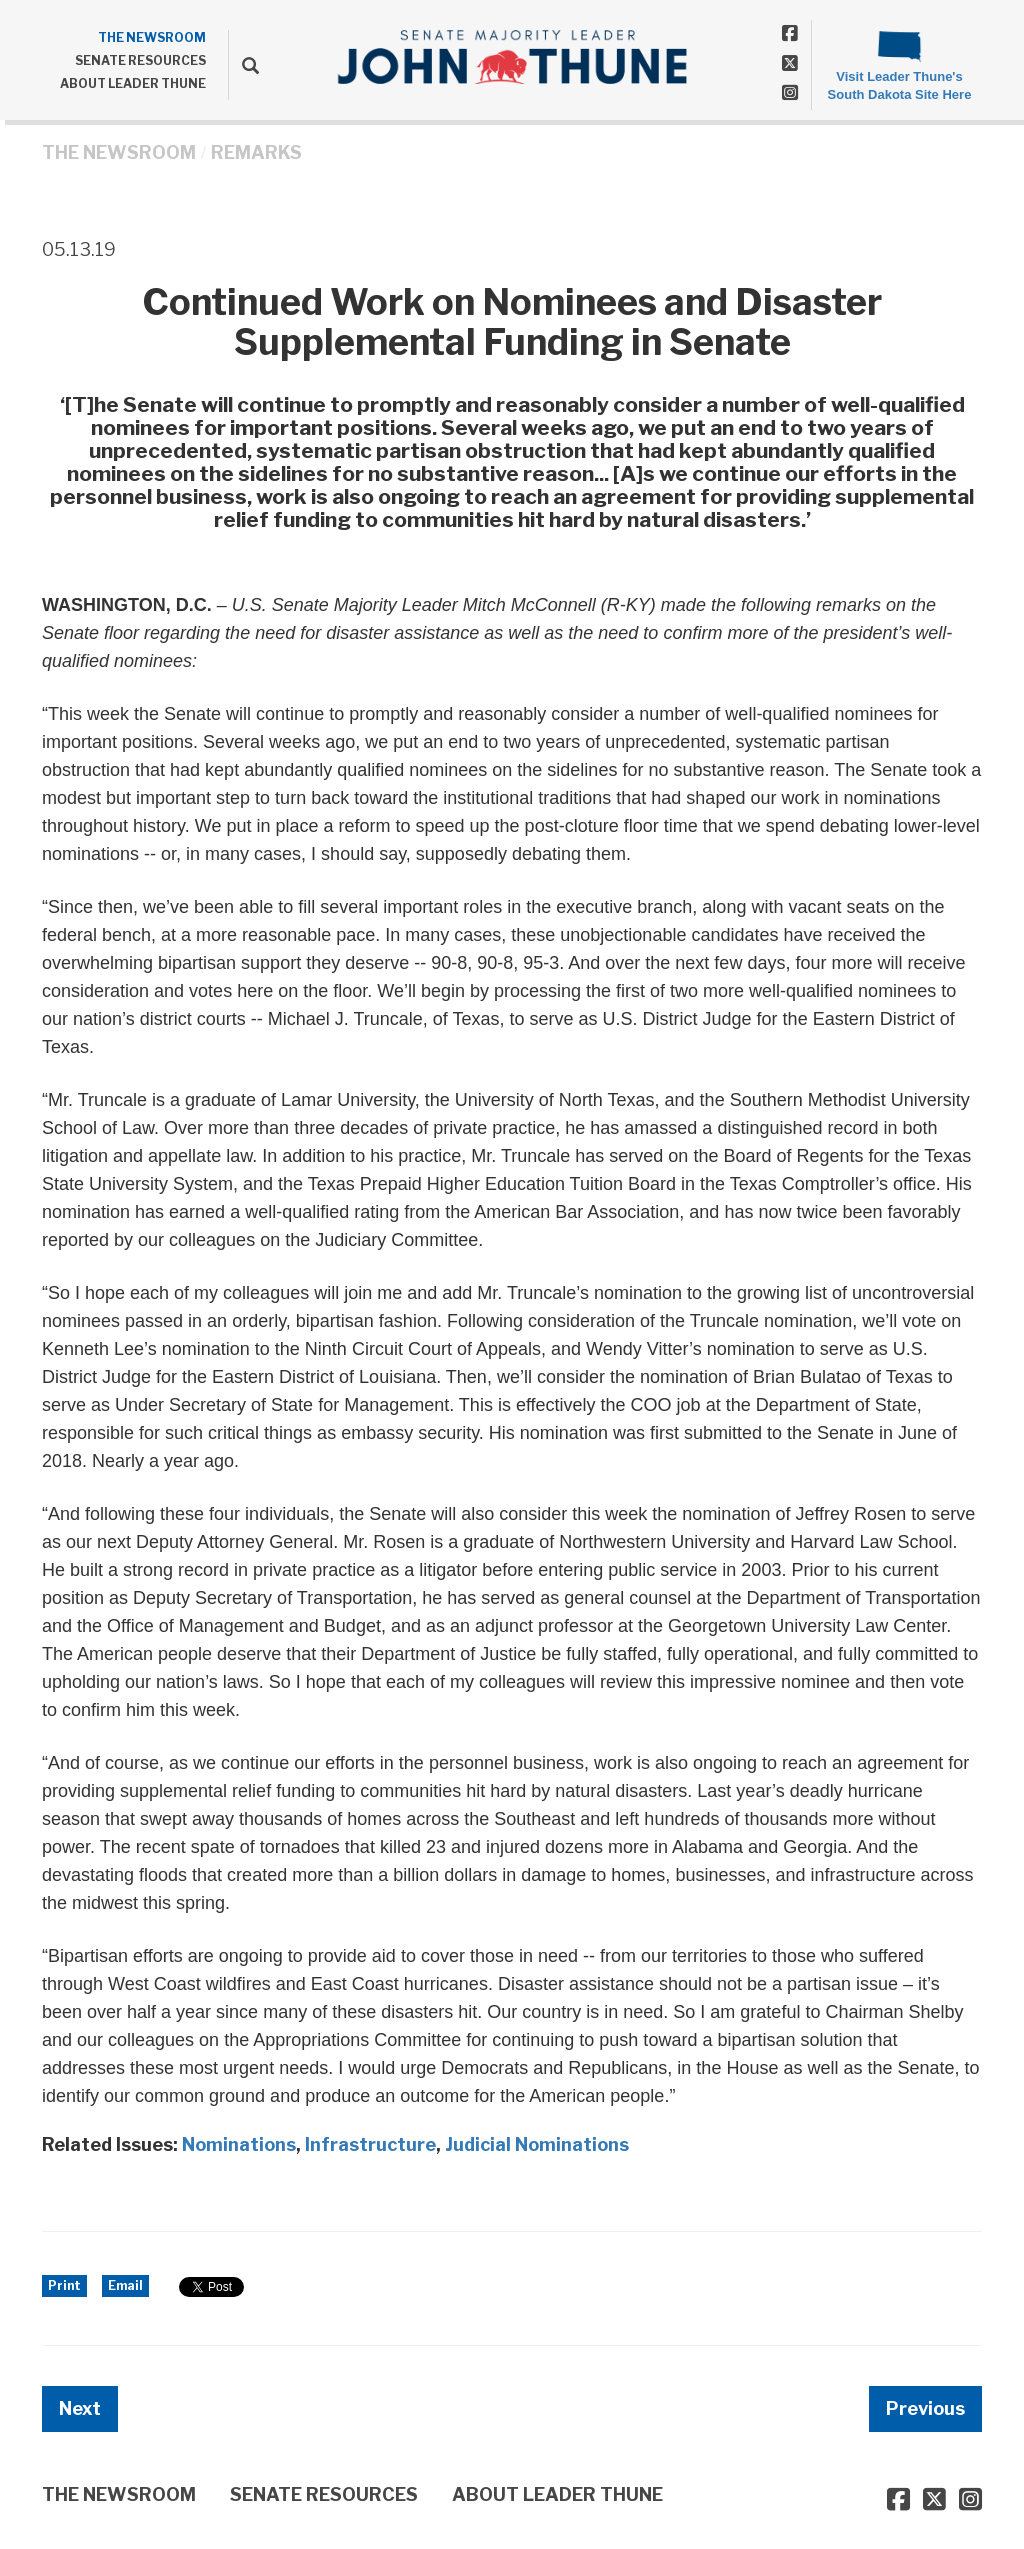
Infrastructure (370, 2144)
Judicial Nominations (537, 2144)
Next (80, 2408)
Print (64, 2285)
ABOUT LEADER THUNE (133, 83)
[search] (243, 65)
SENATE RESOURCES (140, 60)
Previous (925, 2408)
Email (125, 2285)
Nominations (239, 2144)
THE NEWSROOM (152, 37)
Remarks (256, 152)
